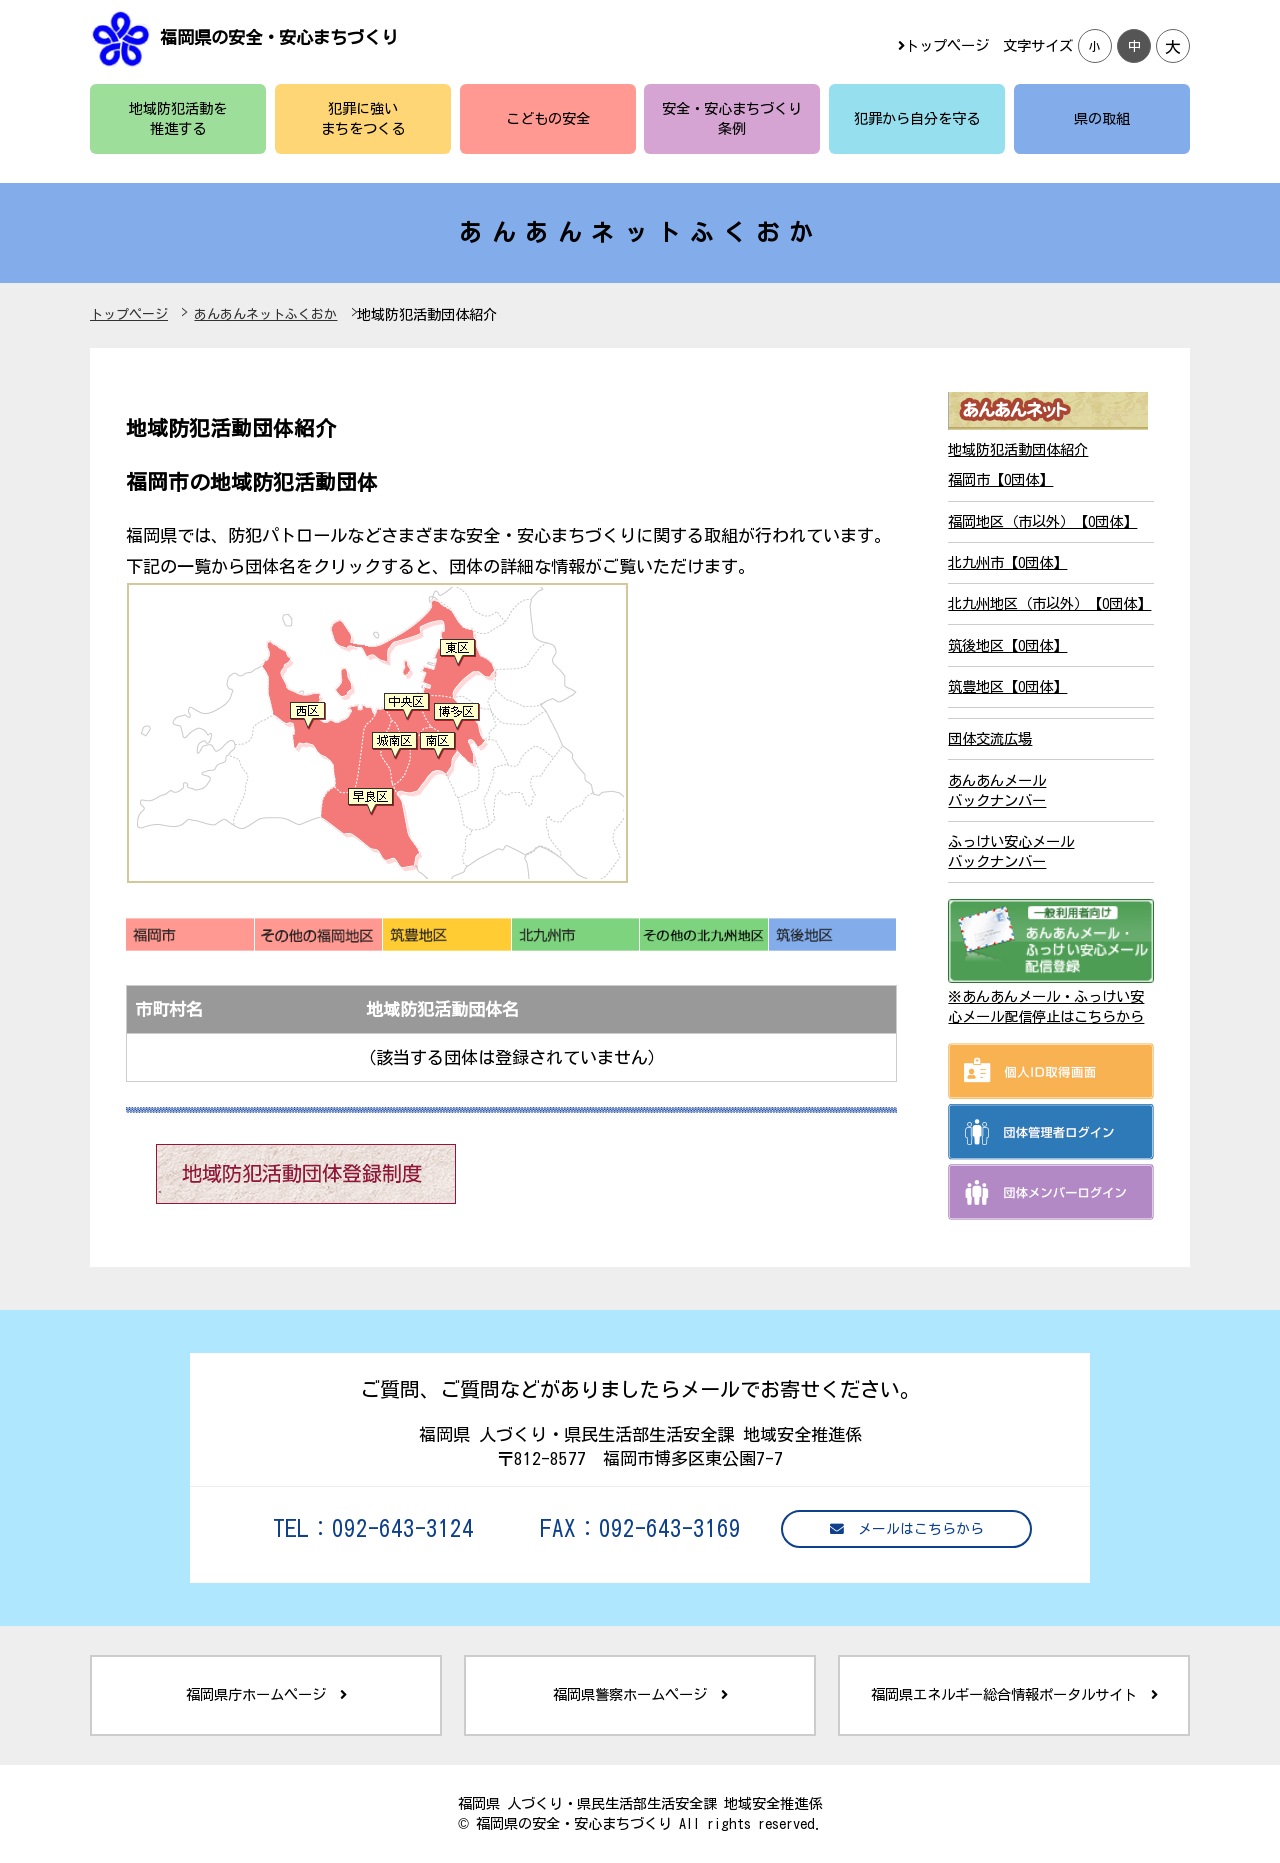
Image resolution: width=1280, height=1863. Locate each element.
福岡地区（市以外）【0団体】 (1042, 521)
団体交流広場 (990, 738)
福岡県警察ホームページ (640, 1694)
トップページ (943, 45)
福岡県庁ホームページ (266, 1694)
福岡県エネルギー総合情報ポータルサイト (1014, 1694)
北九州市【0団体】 (1007, 562)
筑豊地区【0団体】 (1007, 686)
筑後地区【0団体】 (1007, 645)
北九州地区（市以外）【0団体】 (1049, 603)
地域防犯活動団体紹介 (1018, 449)
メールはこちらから (907, 1529)
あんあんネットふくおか (265, 314)
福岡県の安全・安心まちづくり (279, 37)
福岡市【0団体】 (1000, 479)
